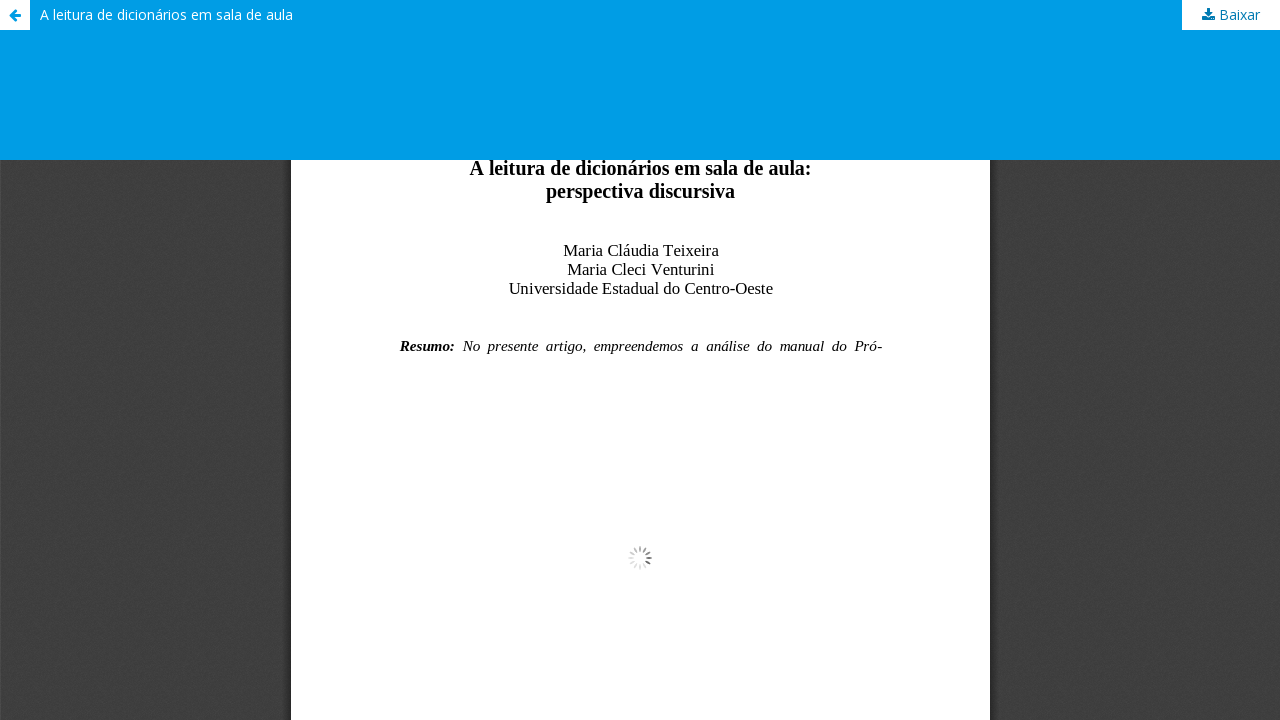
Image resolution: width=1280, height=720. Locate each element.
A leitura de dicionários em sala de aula (166, 14)
